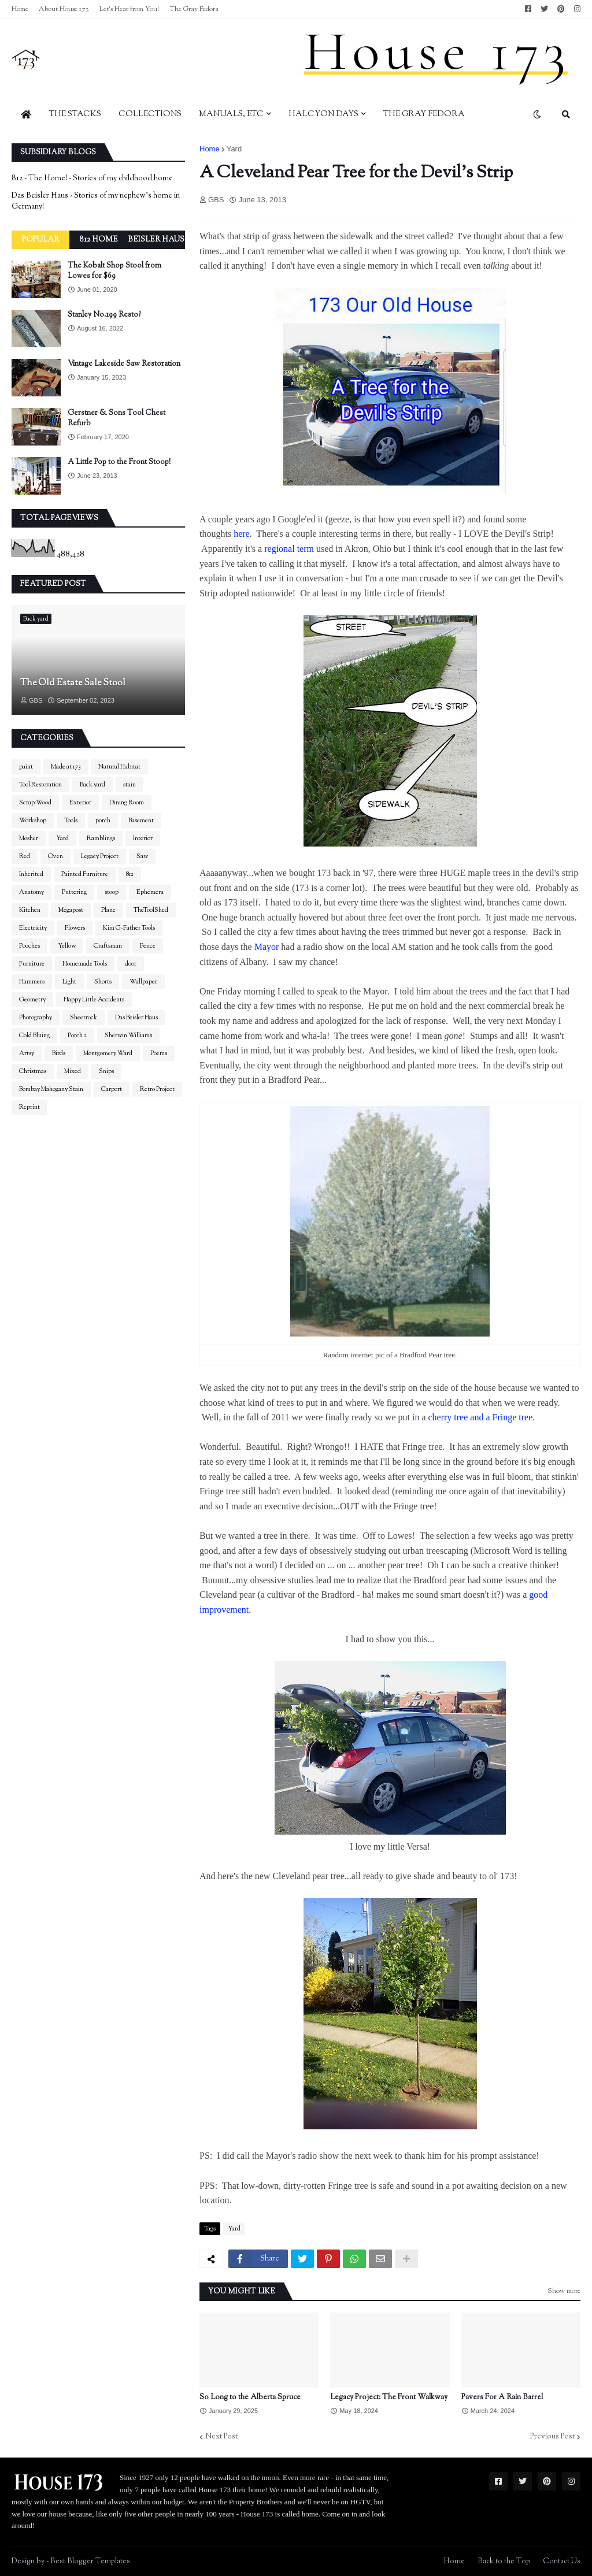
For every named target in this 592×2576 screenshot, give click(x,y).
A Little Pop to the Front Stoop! (119, 462)
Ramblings (101, 838)
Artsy (26, 1053)
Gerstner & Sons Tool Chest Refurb (116, 418)
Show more (563, 2291)
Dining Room (126, 802)
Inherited (31, 874)
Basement (141, 820)
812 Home (98, 240)
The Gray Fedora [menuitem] (424, 114)
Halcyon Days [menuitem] (323, 114)
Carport (111, 1089)
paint (26, 766)
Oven (55, 856)
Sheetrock (83, 1017)
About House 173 (64, 9)
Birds (58, 1053)
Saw (142, 856)
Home (20, 9)
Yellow (67, 946)
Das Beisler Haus (136, 1017)
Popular (40, 240)
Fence (148, 946)
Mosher (28, 838)
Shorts (103, 981)
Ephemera (150, 892)
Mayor (268, 947)
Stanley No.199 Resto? (104, 315)
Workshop (32, 820)
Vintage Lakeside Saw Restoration (124, 364)
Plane (108, 910)
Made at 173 (65, 766)
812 (130, 874)
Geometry (32, 999)
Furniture (32, 963)
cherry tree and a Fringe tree (480, 1417)
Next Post (221, 2437)
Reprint (29, 1107)
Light (69, 981)
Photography (35, 1017)
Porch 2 (77, 1035)
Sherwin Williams (128, 1035)
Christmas (32, 1071)
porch (102, 820)
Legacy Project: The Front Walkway (388, 2397)
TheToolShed (151, 910)
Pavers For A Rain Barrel (502, 2397)
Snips (106, 1071)
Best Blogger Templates (90, 2561)
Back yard (92, 784)
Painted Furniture (84, 874)
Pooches (29, 946)
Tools (70, 820)
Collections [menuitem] (150, 114)
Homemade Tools (84, 963)
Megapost (70, 910)
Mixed (72, 1071)
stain (129, 784)
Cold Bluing (34, 1035)
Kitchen (29, 910)
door (130, 963)
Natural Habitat (119, 766)
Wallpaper (143, 981)
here (242, 534)
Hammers (32, 981)
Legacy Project (100, 856)
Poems (158, 1053)
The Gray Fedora (194, 9)
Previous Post (552, 2437)
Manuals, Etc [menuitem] (231, 114)
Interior (143, 838)
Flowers (75, 928)
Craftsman (108, 946)
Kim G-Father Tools (129, 928)
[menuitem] (26, 114)
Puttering (74, 892)
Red (24, 856)
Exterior (80, 802)
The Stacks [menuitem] (75, 114)
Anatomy (31, 892)
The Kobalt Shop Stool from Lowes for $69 (114, 271)
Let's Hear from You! (129, 9)
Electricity (33, 928)
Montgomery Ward (107, 1053)
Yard (234, 148)
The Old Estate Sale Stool (72, 683)
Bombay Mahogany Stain (51, 1089)
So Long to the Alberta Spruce (250, 2397)
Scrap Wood (35, 802)
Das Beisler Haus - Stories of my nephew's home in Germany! (96, 202)
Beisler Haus (156, 240)
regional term (290, 549)
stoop (112, 892)
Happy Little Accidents (94, 999)
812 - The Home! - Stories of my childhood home (92, 178)
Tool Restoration (40, 784)
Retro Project (157, 1089)
